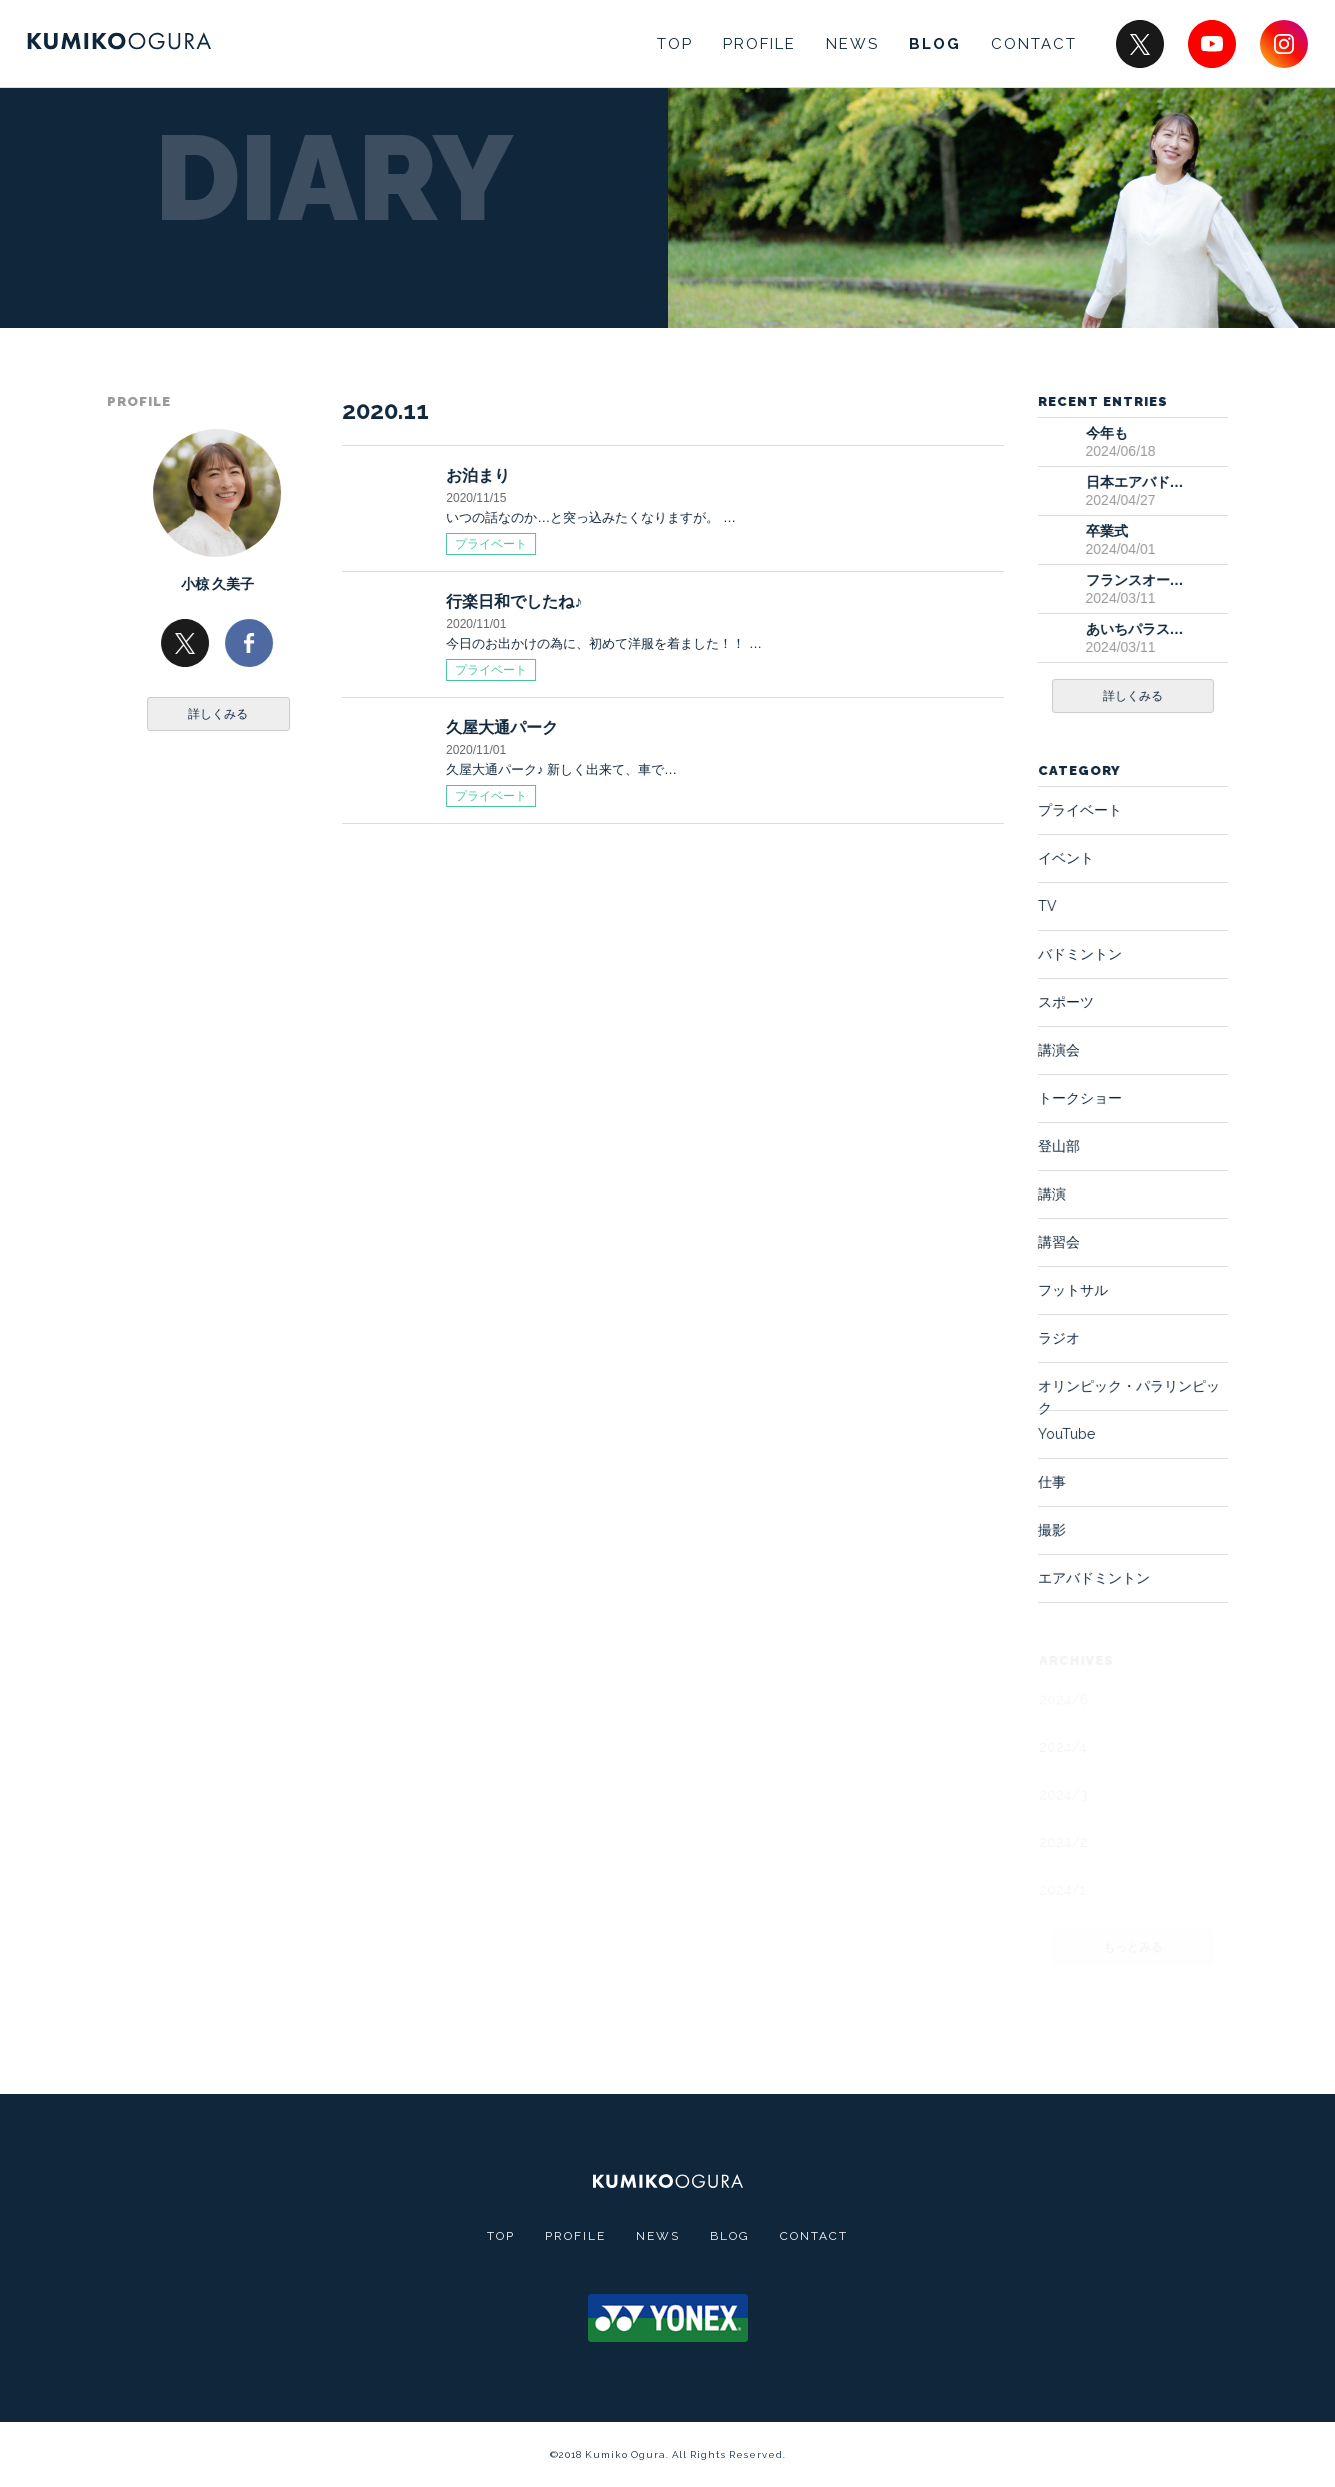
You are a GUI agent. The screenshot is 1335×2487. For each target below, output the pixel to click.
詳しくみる (219, 714)
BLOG (935, 44)
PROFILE (759, 44)
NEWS (852, 44)
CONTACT (1034, 44)
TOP (675, 44)
